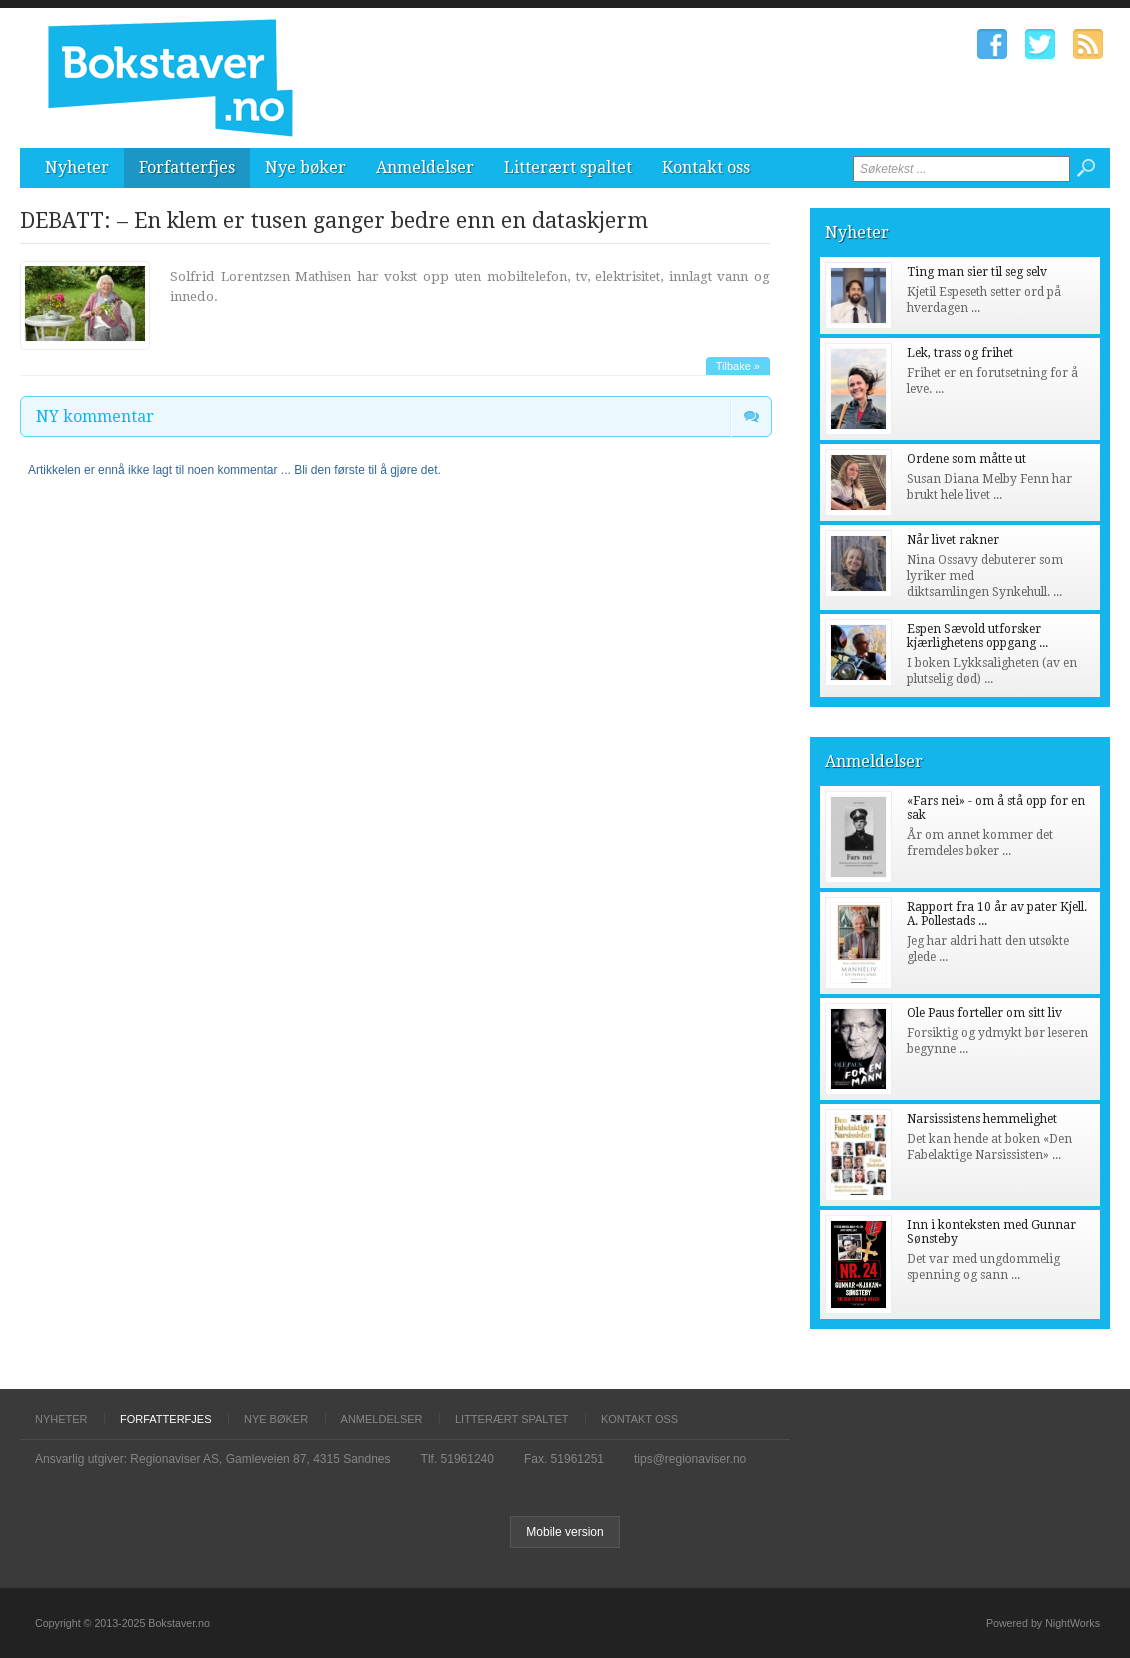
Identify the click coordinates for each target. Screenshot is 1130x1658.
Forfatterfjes (187, 167)
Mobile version (564, 1532)
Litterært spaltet (568, 167)
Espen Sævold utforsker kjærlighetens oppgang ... (977, 636)
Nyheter (77, 167)
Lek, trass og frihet (960, 353)
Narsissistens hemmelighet (982, 1119)
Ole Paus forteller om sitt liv (984, 1013)
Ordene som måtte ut (966, 459)
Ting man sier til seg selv (977, 272)
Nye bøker (305, 167)
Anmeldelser (425, 167)
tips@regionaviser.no (690, 1459)
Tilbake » (738, 366)
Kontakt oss (706, 167)
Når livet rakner (953, 540)
